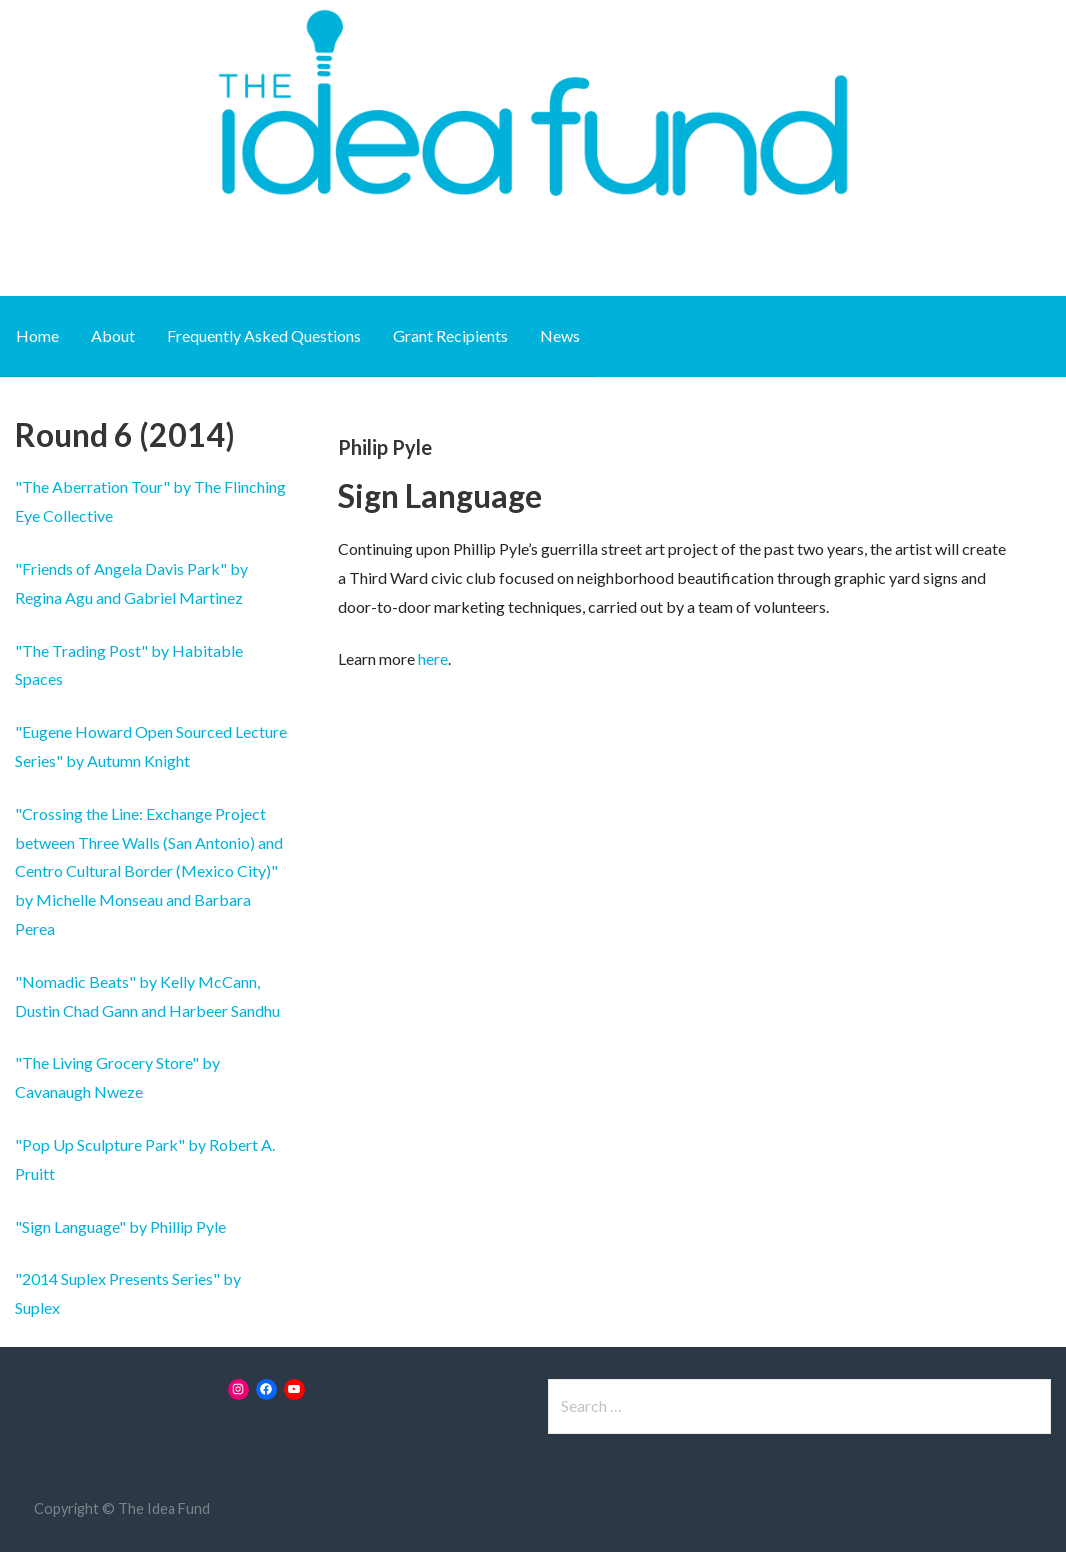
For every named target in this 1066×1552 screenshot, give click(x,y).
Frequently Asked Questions (264, 335)
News (560, 335)
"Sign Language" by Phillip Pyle (120, 1226)
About (113, 335)
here (433, 658)
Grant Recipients (450, 335)
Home (37, 335)
